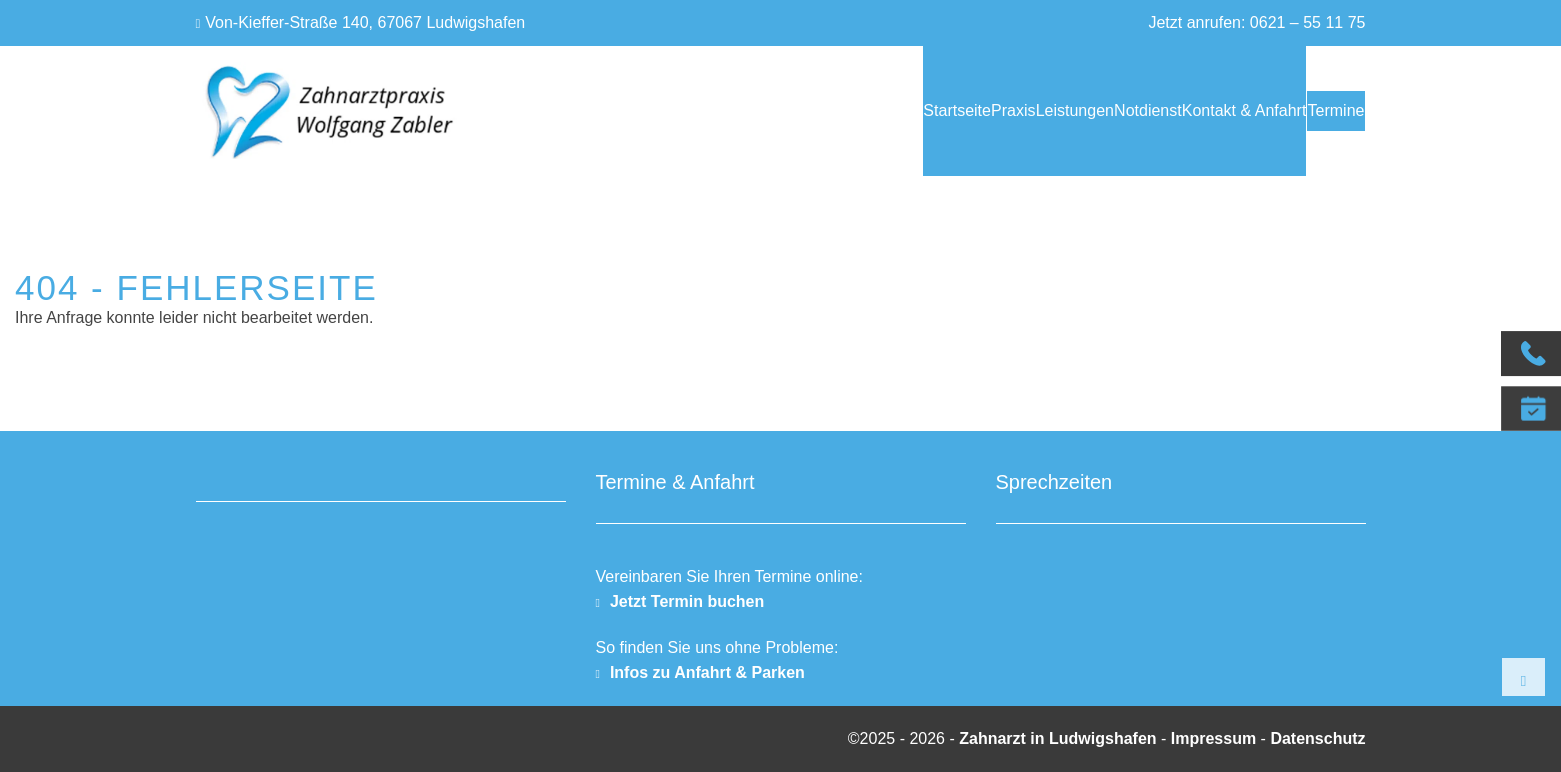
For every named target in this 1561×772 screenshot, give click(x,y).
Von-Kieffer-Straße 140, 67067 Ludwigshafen (365, 22)
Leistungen (962, 110)
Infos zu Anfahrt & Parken (707, 672)
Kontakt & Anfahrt (1187, 110)
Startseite (789, 110)
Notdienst (1063, 110)
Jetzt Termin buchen (687, 601)
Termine (1322, 110)
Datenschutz (1317, 738)
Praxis (873, 110)
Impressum (1213, 738)
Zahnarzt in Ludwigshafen (1060, 738)
